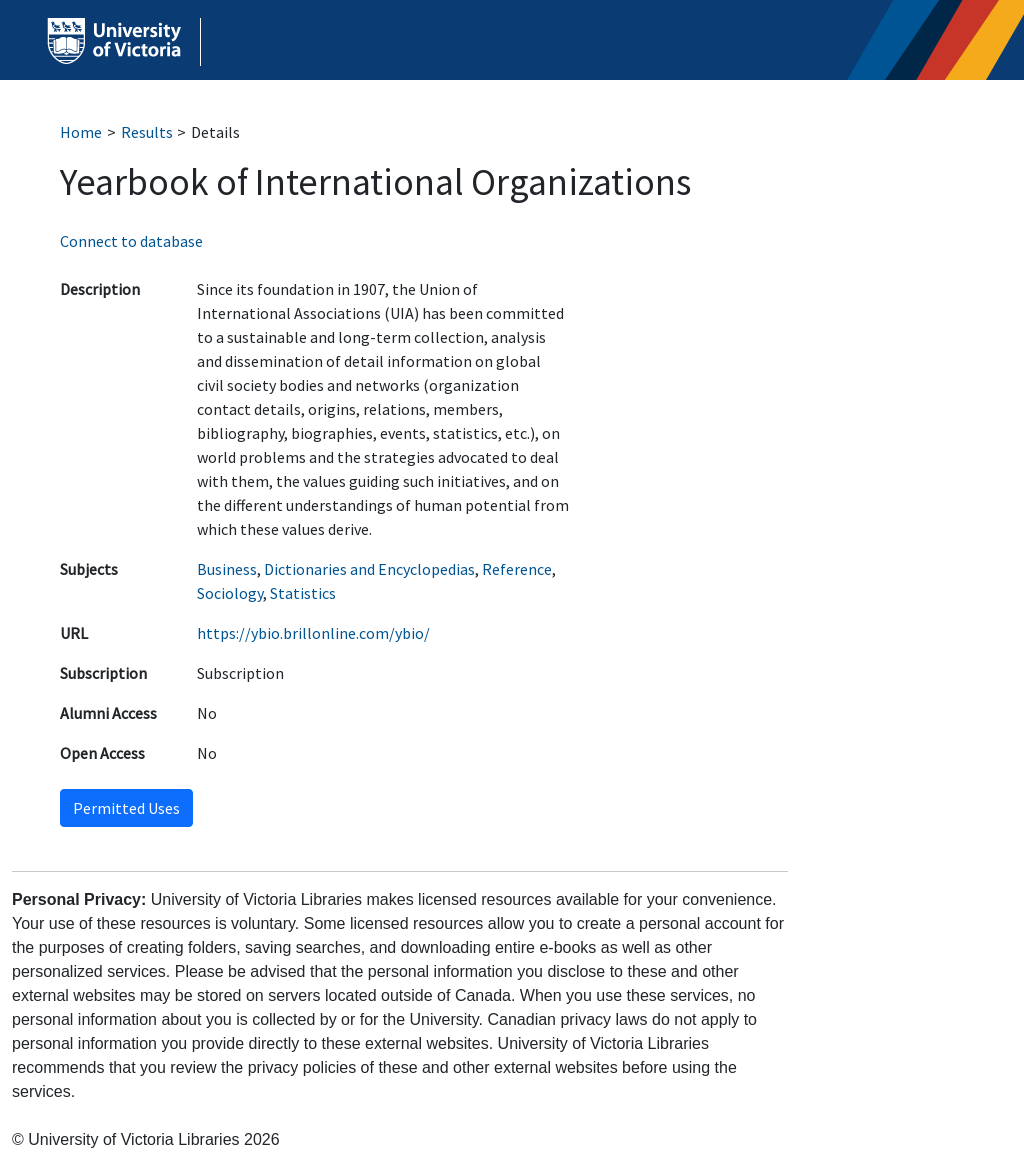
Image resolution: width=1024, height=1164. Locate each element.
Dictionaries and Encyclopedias (369, 569)
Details (215, 132)
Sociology (230, 593)
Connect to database (131, 241)
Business (227, 569)
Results (147, 132)
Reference (517, 569)
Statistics (303, 593)
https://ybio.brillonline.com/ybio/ (313, 633)
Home (81, 132)
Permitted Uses (126, 808)
